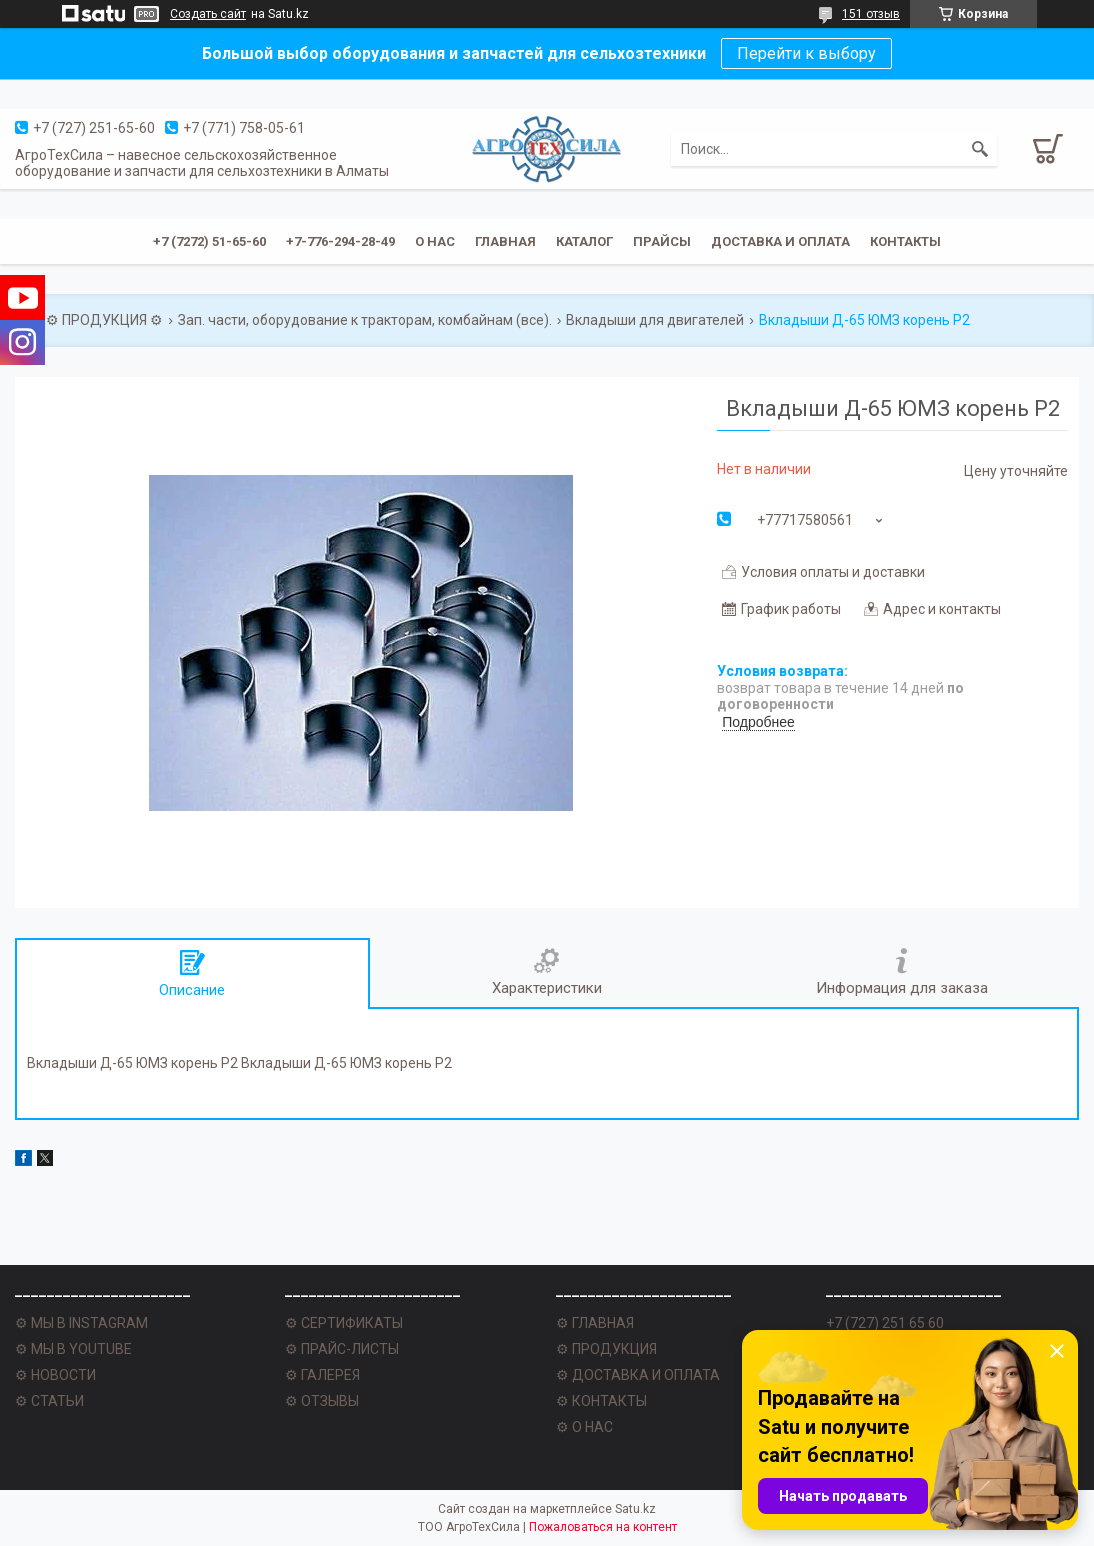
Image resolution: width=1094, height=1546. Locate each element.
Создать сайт (208, 14)
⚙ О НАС (584, 1427)
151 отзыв (871, 14)
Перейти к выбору (806, 53)
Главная (505, 241)
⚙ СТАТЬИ (49, 1401)
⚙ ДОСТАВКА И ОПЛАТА (638, 1375)
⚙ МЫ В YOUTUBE (73, 1349)
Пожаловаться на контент (603, 1527)
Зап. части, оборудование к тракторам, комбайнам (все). (365, 320)
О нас (435, 241)
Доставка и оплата (780, 241)
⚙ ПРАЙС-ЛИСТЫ (342, 1349)
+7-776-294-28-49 (340, 241)
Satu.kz (635, 1509)
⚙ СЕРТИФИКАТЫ (344, 1323)
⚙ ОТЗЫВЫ (322, 1401)
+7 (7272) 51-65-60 (209, 241)
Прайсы (662, 241)
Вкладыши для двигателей (655, 320)
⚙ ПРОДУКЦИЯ (606, 1349)
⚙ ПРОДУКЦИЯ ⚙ (104, 320)
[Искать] (980, 149)
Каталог (584, 241)
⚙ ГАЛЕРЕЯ (322, 1375)
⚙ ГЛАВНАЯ (595, 1323)
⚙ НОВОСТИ (55, 1375)
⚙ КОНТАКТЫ (601, 1401)
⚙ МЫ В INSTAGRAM (81, 1323)
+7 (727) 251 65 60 (885, 1323)
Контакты (905, 241)
